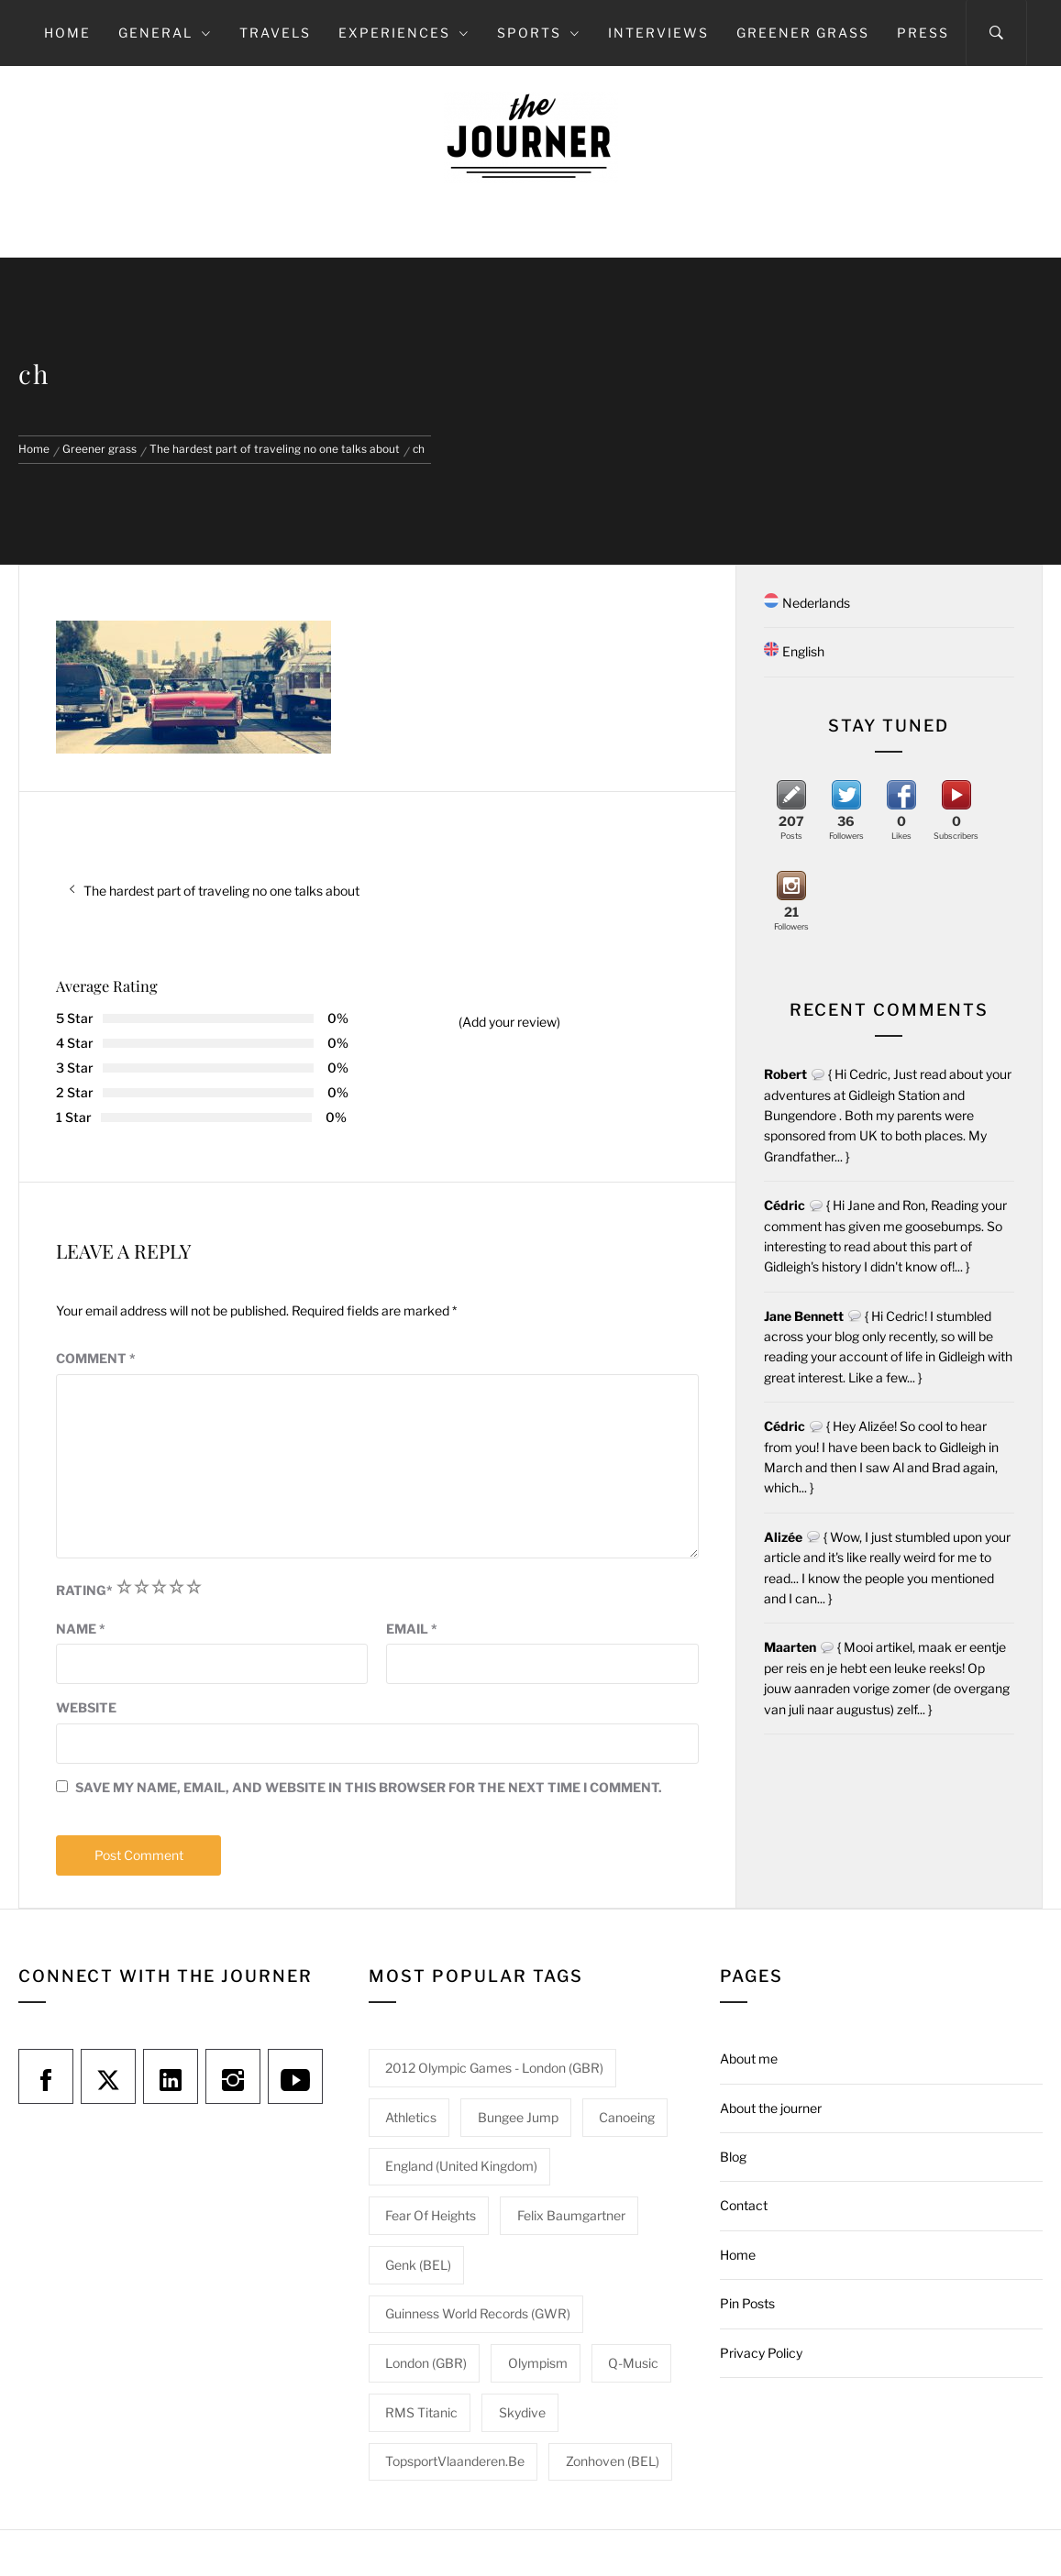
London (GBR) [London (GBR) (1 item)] (426, 2363)
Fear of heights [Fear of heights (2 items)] (430, 2215)
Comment (96, 1358)
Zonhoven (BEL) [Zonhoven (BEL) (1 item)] (612, 2461)
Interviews (658, 32)
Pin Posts (747, 2303)
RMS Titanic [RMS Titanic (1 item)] (421, 2412)
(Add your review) (509, 1021)
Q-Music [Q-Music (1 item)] (633, 2363)
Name (80, 1628)
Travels (275, 32)
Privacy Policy (761, 2353)
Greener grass (802, 32)
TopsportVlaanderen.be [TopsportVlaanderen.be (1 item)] (455, 2461)
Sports (538, 32)
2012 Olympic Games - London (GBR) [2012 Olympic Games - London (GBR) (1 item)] (494, 2067)
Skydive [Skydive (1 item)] (522, 2412)
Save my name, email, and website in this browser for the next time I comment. (368, 1787)
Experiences (404, 32)
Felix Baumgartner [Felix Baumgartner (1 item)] (571, 2215)
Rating (84, 1590)
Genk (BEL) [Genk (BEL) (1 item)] (418, 2265)
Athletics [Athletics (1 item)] (411, 2117)
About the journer (771, 2108)
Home (67, 32)
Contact (744, 2205)
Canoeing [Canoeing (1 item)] (627, 2117)
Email (411, 1628)
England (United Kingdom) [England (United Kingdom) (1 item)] (461, 2166)
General (165, 32)
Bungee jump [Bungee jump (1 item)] (518, 2117)
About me (749, 2058)
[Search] (996, 33)
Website (86, 1707)
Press (923, 32)
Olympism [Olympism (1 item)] (538, 2363)
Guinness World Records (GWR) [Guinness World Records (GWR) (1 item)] (477, 2313)
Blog (733, 2156)
